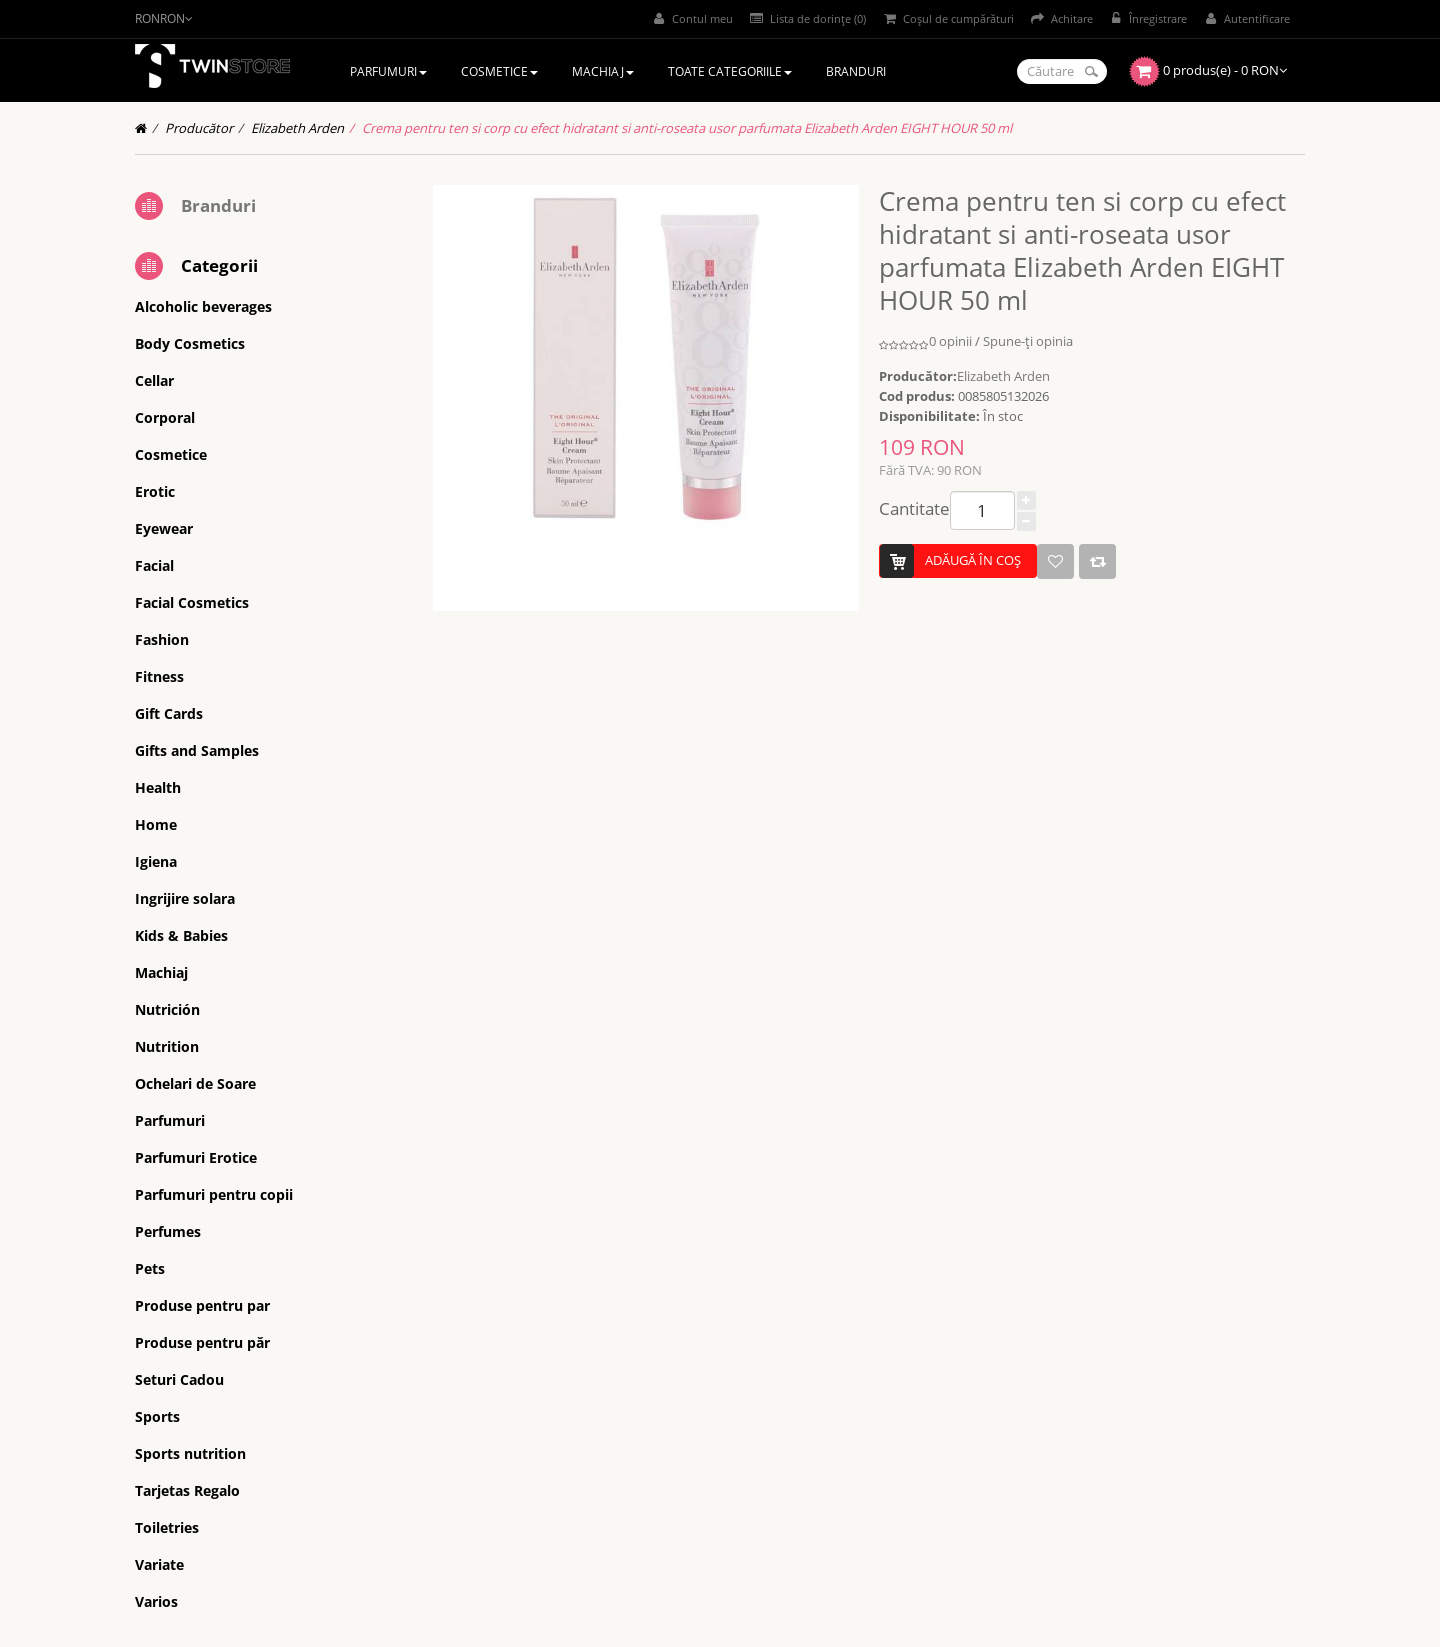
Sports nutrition (190, 1453)
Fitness (159, 676)
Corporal (165, 417)
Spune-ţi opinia (1028, 341)
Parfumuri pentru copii (214, 1194)
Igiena (156, 861)
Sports (157, 1416)
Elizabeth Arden (297, 128)
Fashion (162, 639)
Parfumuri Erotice (196, 1157)
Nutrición (167, 1009)
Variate (159, 1564)
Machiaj (161, 972)
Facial (154, 565)
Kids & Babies (181, 935)
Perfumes (168, 1231)
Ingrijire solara (185, 898)
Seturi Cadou (179, 1379)
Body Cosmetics (190, 343)
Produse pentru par (202, 1305)
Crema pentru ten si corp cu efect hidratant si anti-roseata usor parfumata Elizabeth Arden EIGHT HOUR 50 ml (687, 128)
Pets (150, 1268)
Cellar (154, 380)
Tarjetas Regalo (187, 1490)
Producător (199, 128)
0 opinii (950, 341)
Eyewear (164, 528)
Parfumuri (170, 1120)
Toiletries (167, 1527)
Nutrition (167, 1046)
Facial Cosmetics (192, 602)
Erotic (155, 491)
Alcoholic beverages (203, 306)
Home (156, 824)
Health (158, 787)
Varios (156, 1601)
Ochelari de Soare (195, 1083)
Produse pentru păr (202, 1342)
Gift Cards (169, 713)
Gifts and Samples (197, 750)
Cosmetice (171, 454)
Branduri (218, 205)
